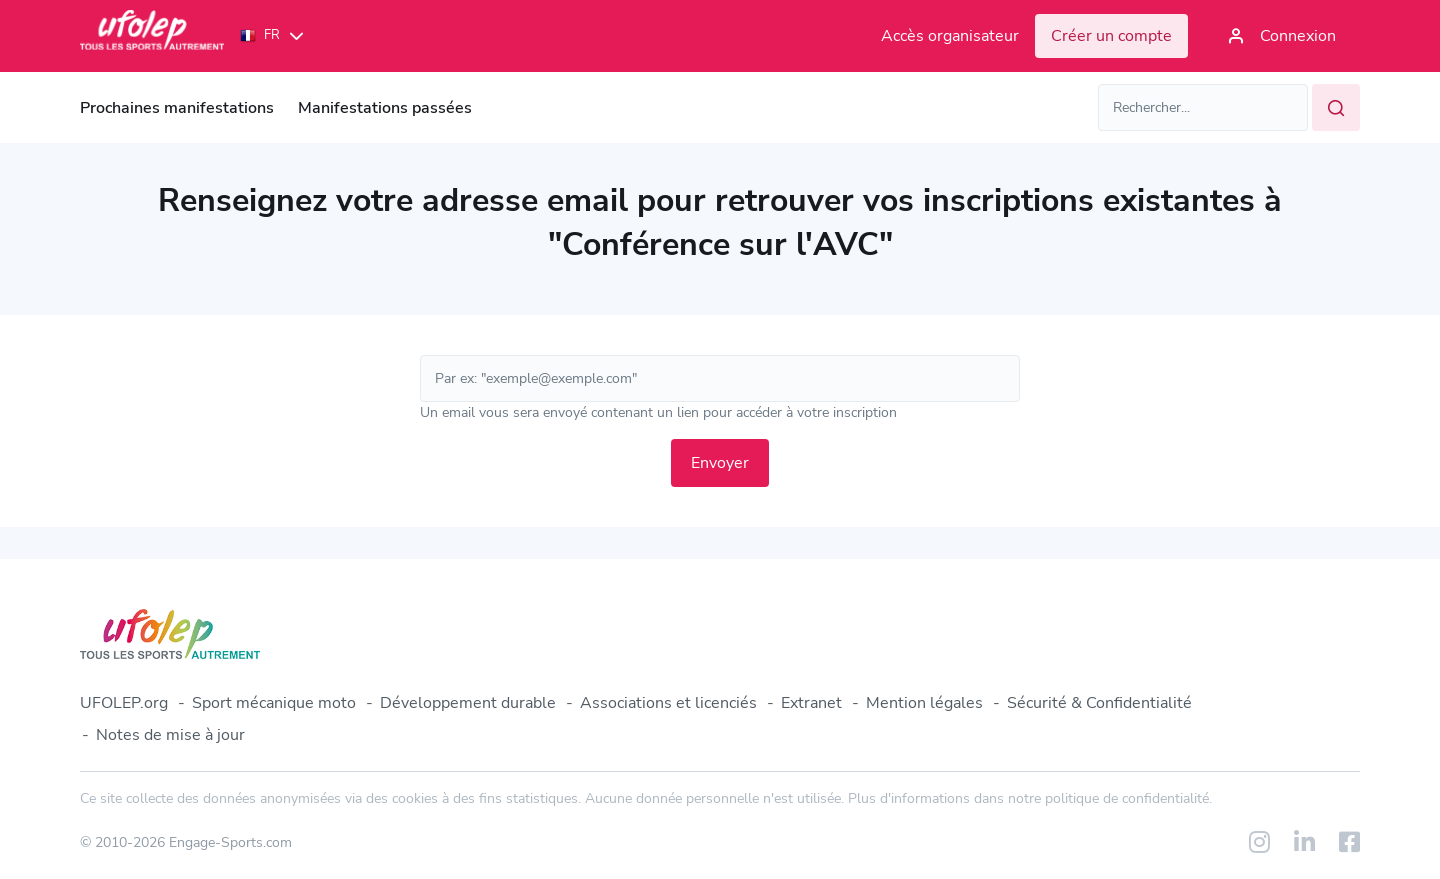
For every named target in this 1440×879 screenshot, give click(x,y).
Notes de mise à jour (170, 735)
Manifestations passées (385, 108)
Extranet (811, 703)
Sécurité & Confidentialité (1099, 703)
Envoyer (720, 463)
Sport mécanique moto (274, 703)
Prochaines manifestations (177, 108)
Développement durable (468, 703)
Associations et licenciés (668, 703)
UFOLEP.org (124, 703)
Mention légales (924, 703)
